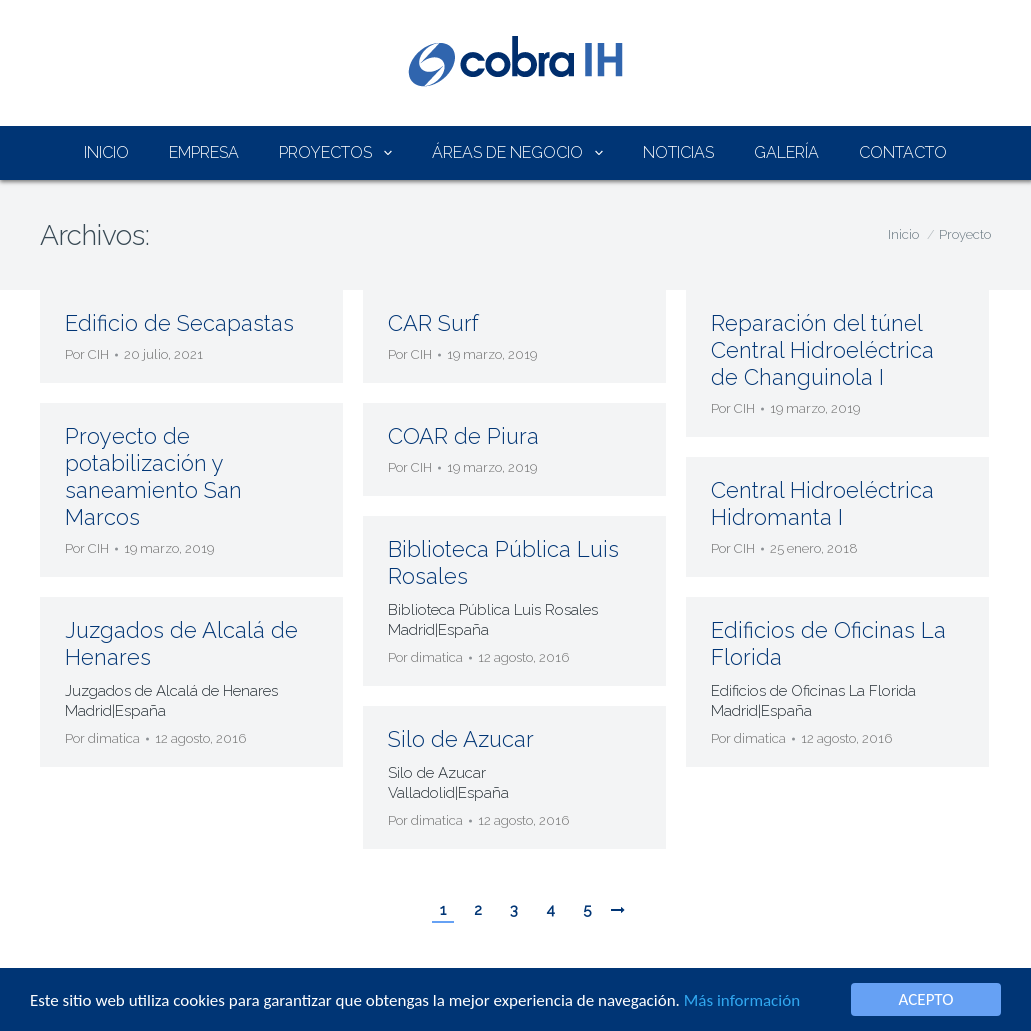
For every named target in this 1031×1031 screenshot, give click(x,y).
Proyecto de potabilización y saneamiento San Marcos (153, 476)
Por (87, 354)
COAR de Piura (463, 436)
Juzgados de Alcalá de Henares (181, 643)
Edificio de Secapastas (179, 323)
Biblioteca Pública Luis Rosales (503, 562)
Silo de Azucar (461, 739)
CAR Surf (433, 323)
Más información (742, 1001)
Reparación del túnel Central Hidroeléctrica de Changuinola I (822, 350)
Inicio (903, 234)
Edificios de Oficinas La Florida (828, 643)
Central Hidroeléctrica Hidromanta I (822, 503)
